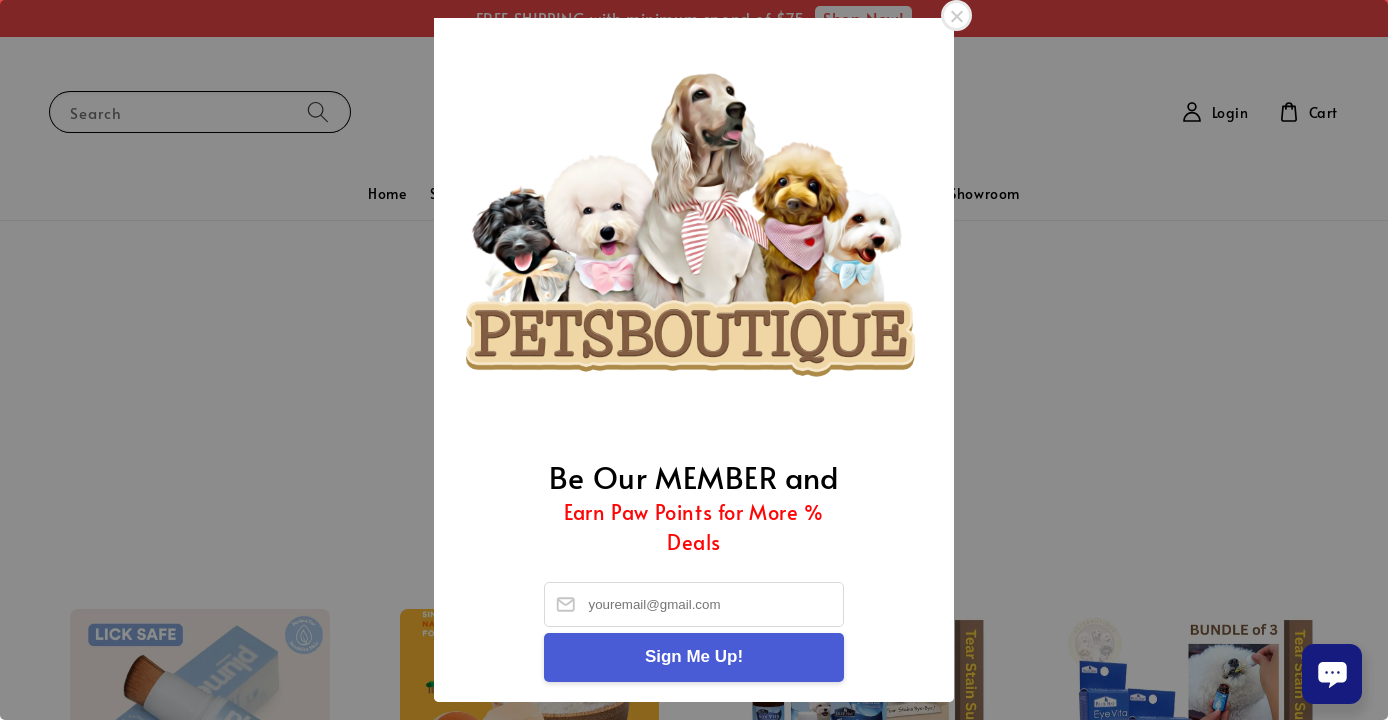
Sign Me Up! (694, 656)
